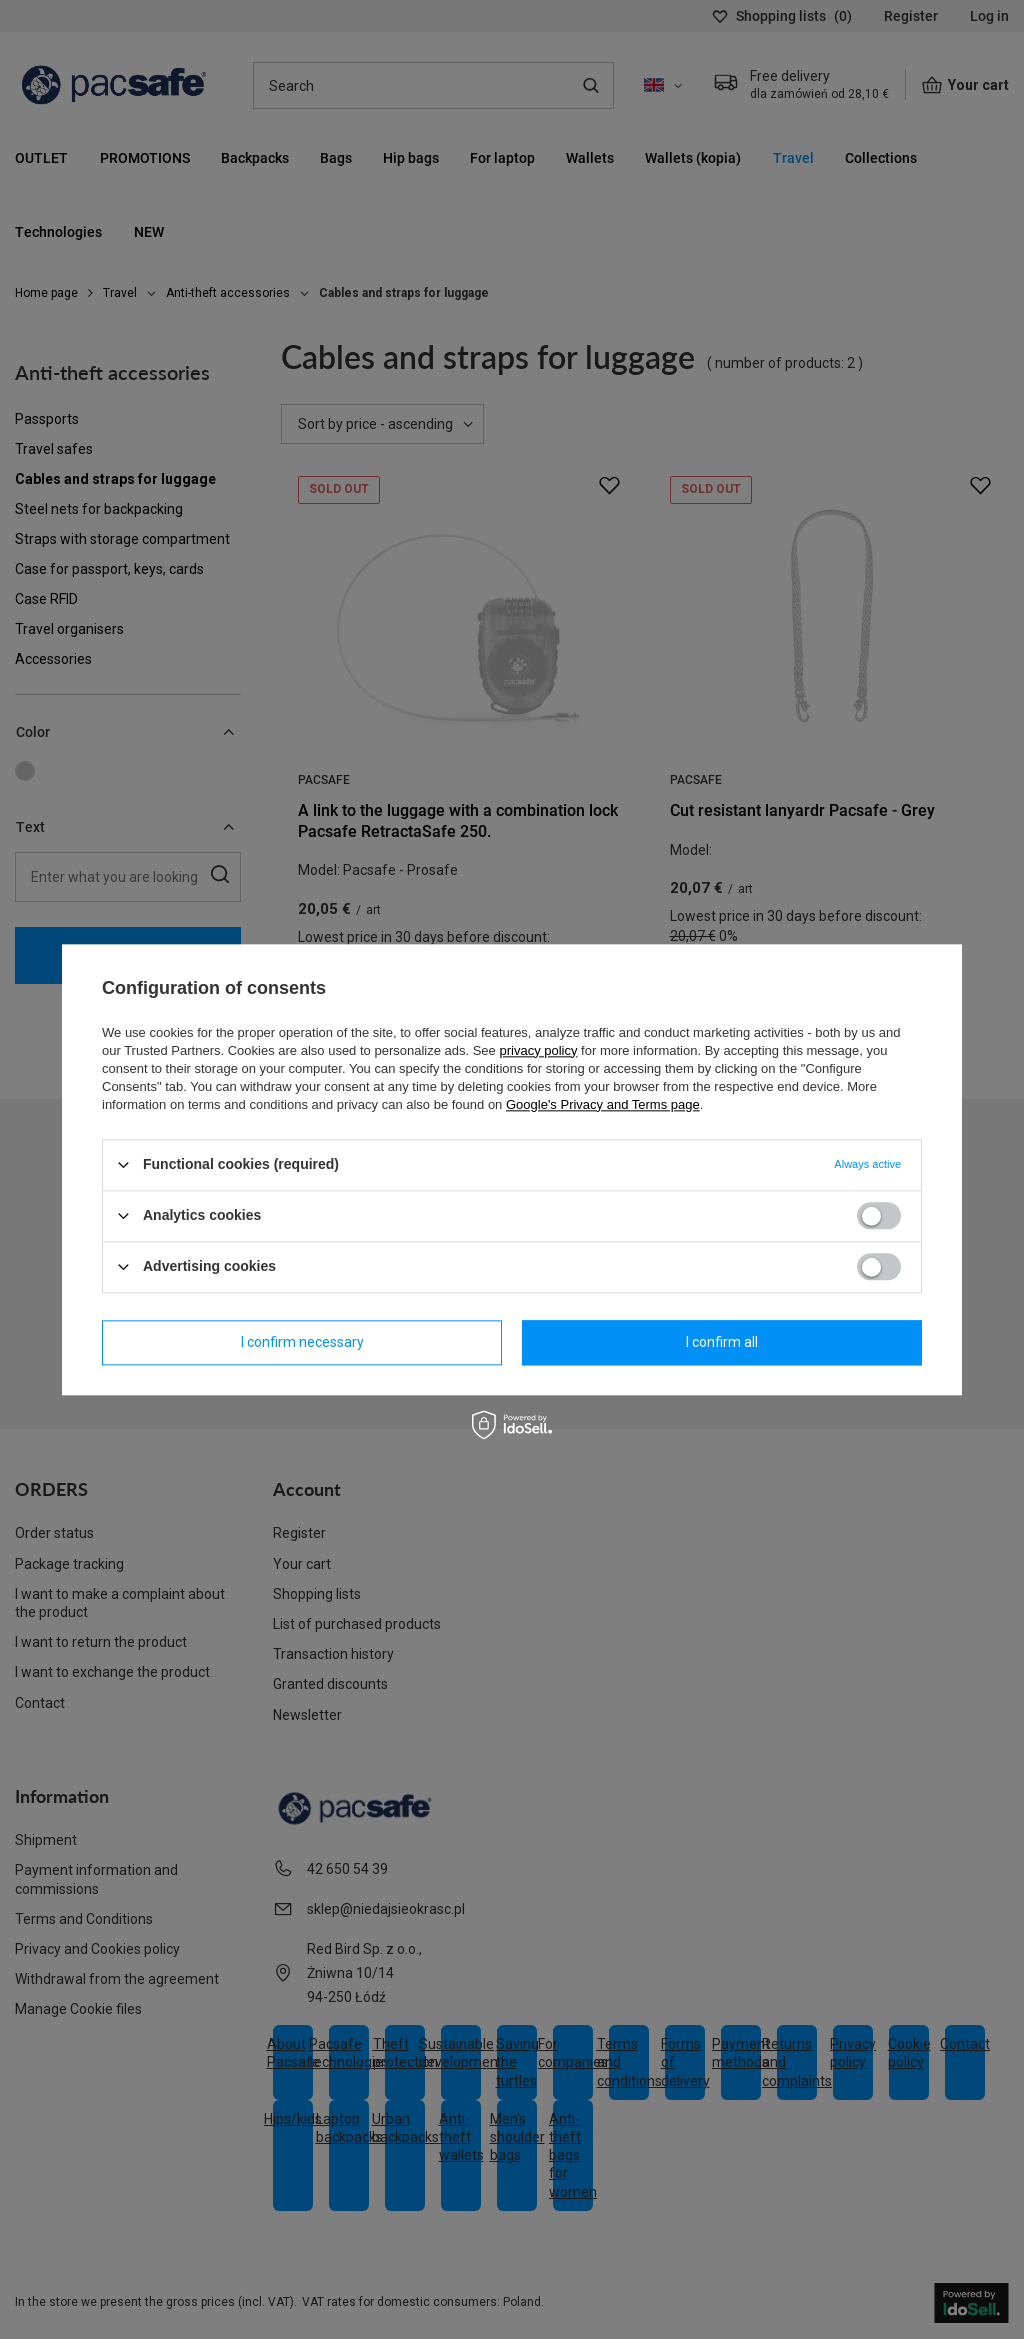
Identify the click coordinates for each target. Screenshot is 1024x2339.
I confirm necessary (302, 1342)
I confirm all (722, 1342)
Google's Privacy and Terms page (603, 1104)
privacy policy (538, 1050)
